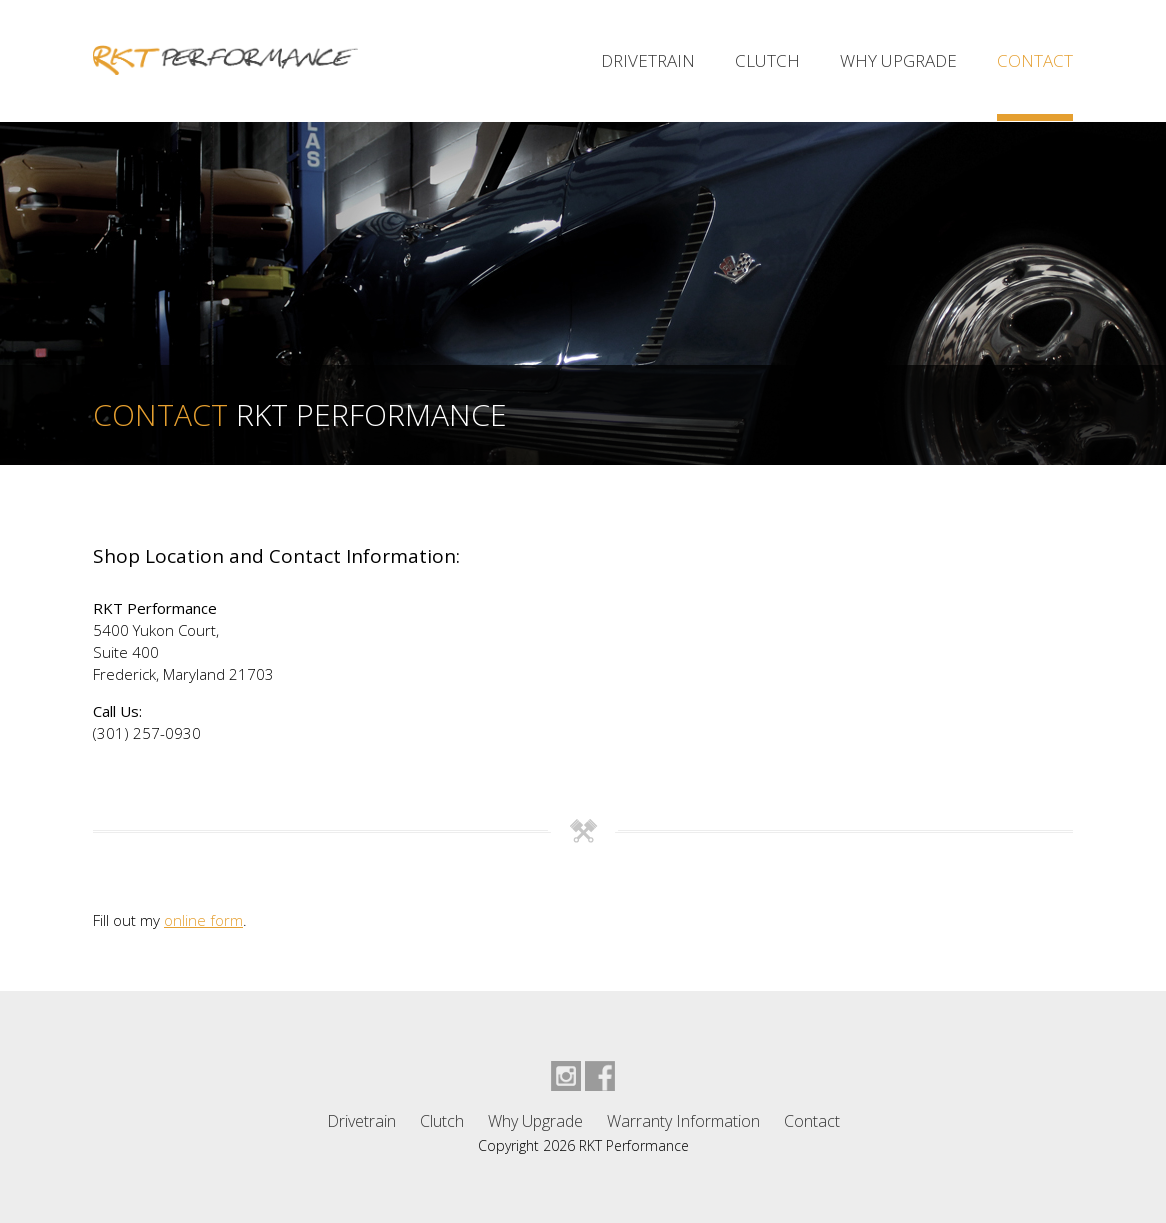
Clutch (767, 60)
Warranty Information (683, 1121)
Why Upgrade (898, 60)
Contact (1035, 60)
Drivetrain (648, 60)
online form (203, 920)
